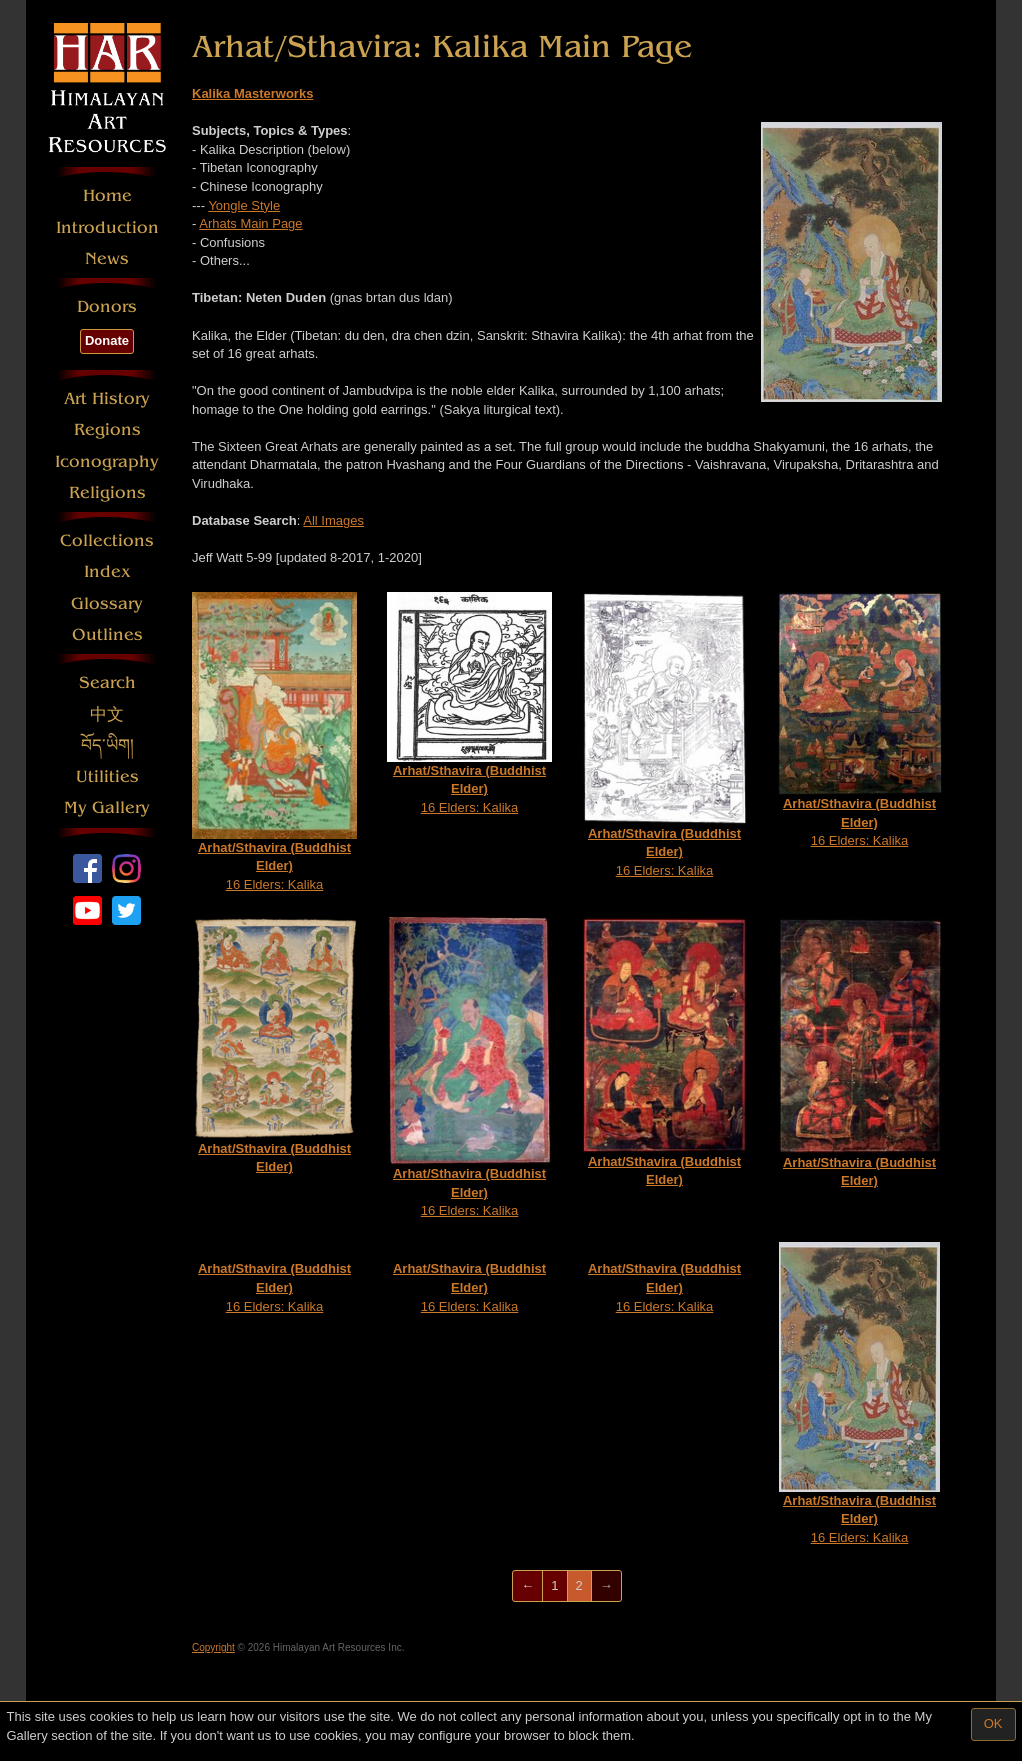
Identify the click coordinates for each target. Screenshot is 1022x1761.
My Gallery (107, 807)
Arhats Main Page (250, 223)
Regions (107, 429)
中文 (107, 714)
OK (993, 1723)
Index (107, 571)
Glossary (107, 603)
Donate (107, 340)
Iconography (107, 461)
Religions (107, 492)
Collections (107, 540)
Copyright (213, 1647)
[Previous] (527, 1586)
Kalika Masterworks (252, 93)
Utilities (107, 776)
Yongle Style (244, 205)
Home (107, 195)
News (107, 258)
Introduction (107, 227)
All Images (333, 520)
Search (107, 682)
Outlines (107, 634)
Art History (107, 398)
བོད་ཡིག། (107, 745)
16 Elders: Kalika (274, 742)
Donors (107, 306)
